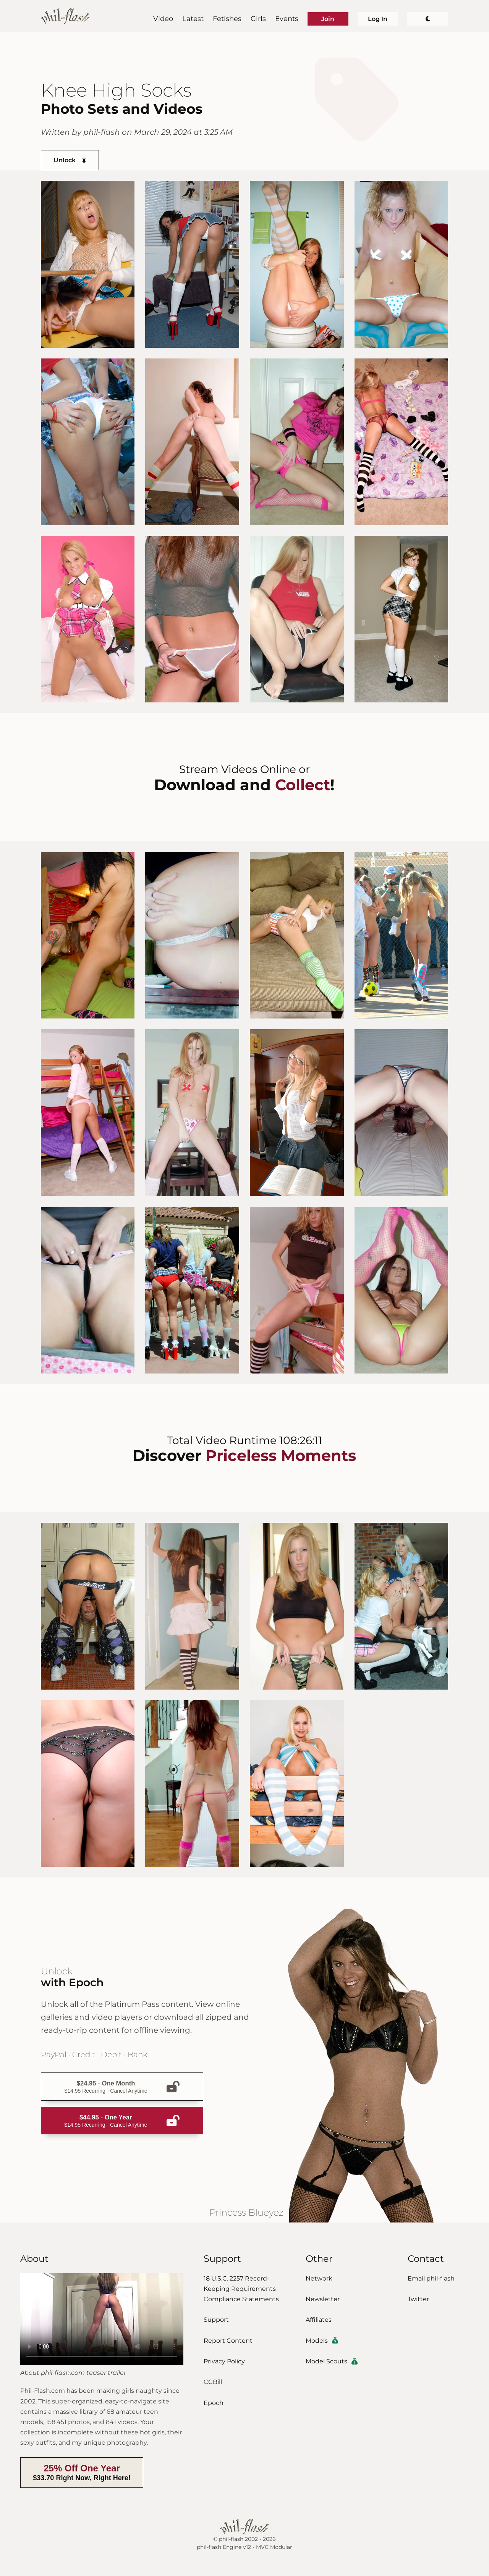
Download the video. (101, 2319)
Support (216, 2319)
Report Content (228, 2340)
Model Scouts (332, 2361)
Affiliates (319, 2319)
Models (322, 2340)
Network (319, 2278)
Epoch (213, 2403)
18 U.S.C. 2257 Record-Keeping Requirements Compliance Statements (241, 2289)
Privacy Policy (224, 2361)
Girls (258, 19)
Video (163, 19)
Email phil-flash (431, 2278)
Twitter (418, 2299)
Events (286, 19)
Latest (193, 19)
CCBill (213, 2382)
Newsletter (323, 2299)
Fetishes (227, 19)
